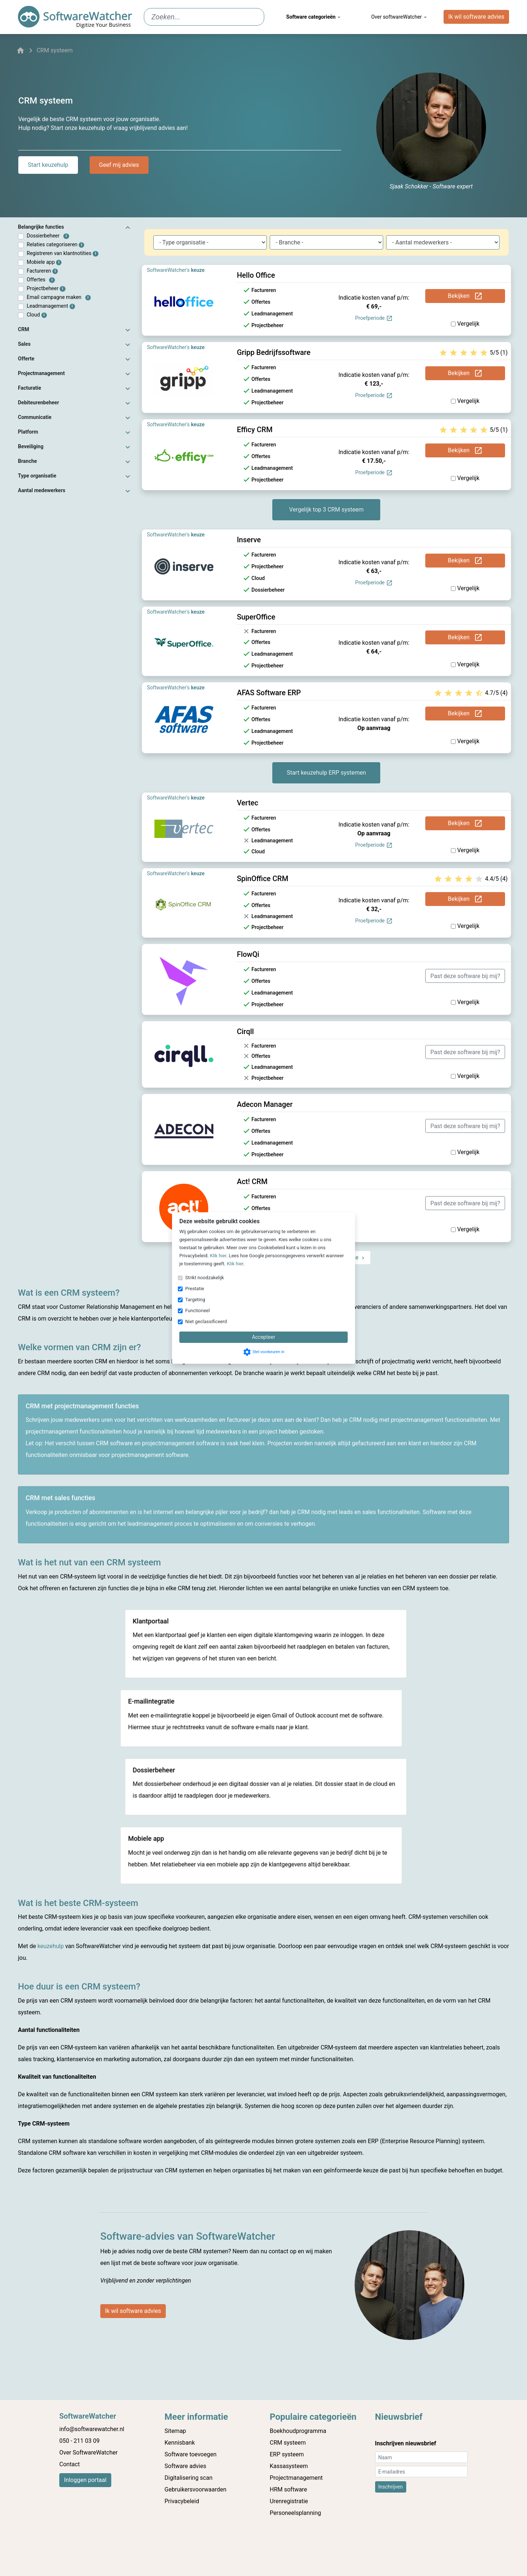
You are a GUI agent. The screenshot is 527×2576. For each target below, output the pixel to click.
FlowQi (248, 954)
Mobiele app (44, 262)
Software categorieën (313, 17)
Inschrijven (390, 2487)
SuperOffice (256, 617)
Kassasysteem (289, 2466)
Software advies (185, 2466)
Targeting (195, 1299)
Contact (69, 2464)
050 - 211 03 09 (79, 2440)
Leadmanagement (51, 306)
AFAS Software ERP (269, 692)
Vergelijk (465, 323)
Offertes (41, 280)
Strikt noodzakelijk (204, 1277)
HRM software (288, 2489)
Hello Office (256, 275)
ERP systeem (287, 2454)
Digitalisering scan (189, 2477)
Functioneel (197, 1310)
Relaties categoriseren (55, 245)
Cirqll (245, 1031)
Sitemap (175, 2430)
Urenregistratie (289, 2501)
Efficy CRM (255, 429)
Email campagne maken (59, 297)
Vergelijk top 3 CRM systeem (326, 509)
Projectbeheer (46, 288)
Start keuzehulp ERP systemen (326, 772)
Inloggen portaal (85, 2479)
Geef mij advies (119, 164)
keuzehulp (50, 1946)
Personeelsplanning (295, 2512)
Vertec (247, 802)
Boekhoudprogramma (298, 2430)
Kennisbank (180, 2442)
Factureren (42, 271)
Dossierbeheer (48, 236)
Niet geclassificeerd (206, 1321)
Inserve (249, 539)
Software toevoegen (191, 2454)
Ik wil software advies (476, 16)
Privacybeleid (182, 2501)
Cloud (37, 315)
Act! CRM (252, 1181)
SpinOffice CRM (262, 878)
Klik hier (218, 1255)
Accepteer (263, 1337)
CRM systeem (288, 2442)
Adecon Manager (264, 1104)
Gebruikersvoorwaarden (196, 2489)
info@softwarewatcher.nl (91, 2429)
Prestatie (194, 1288)
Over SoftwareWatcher (88, 2452)
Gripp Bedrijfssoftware (273, 352)
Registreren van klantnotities (62, 253)
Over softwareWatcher (399, 17)
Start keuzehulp (48, 164)
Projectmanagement (296, 2477)
